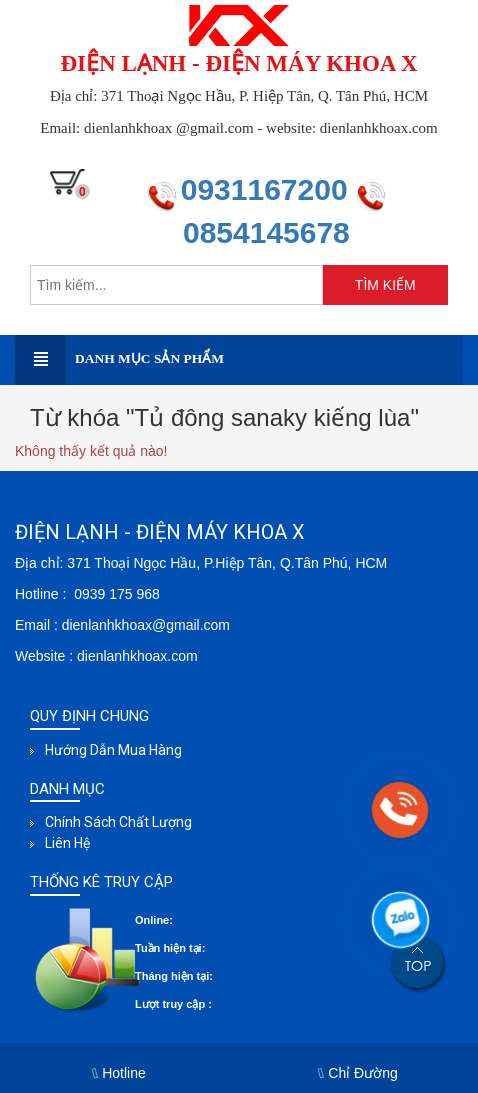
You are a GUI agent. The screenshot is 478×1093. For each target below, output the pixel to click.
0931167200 (268, 189)
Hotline (119, 1073)
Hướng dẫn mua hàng (113, 750)
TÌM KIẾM (385, 285)
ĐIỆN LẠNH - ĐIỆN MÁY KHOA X (238, 63)
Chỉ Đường (358, 1073)
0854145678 (266, 232)
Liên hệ (67, 843)
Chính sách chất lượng (118, 822)
